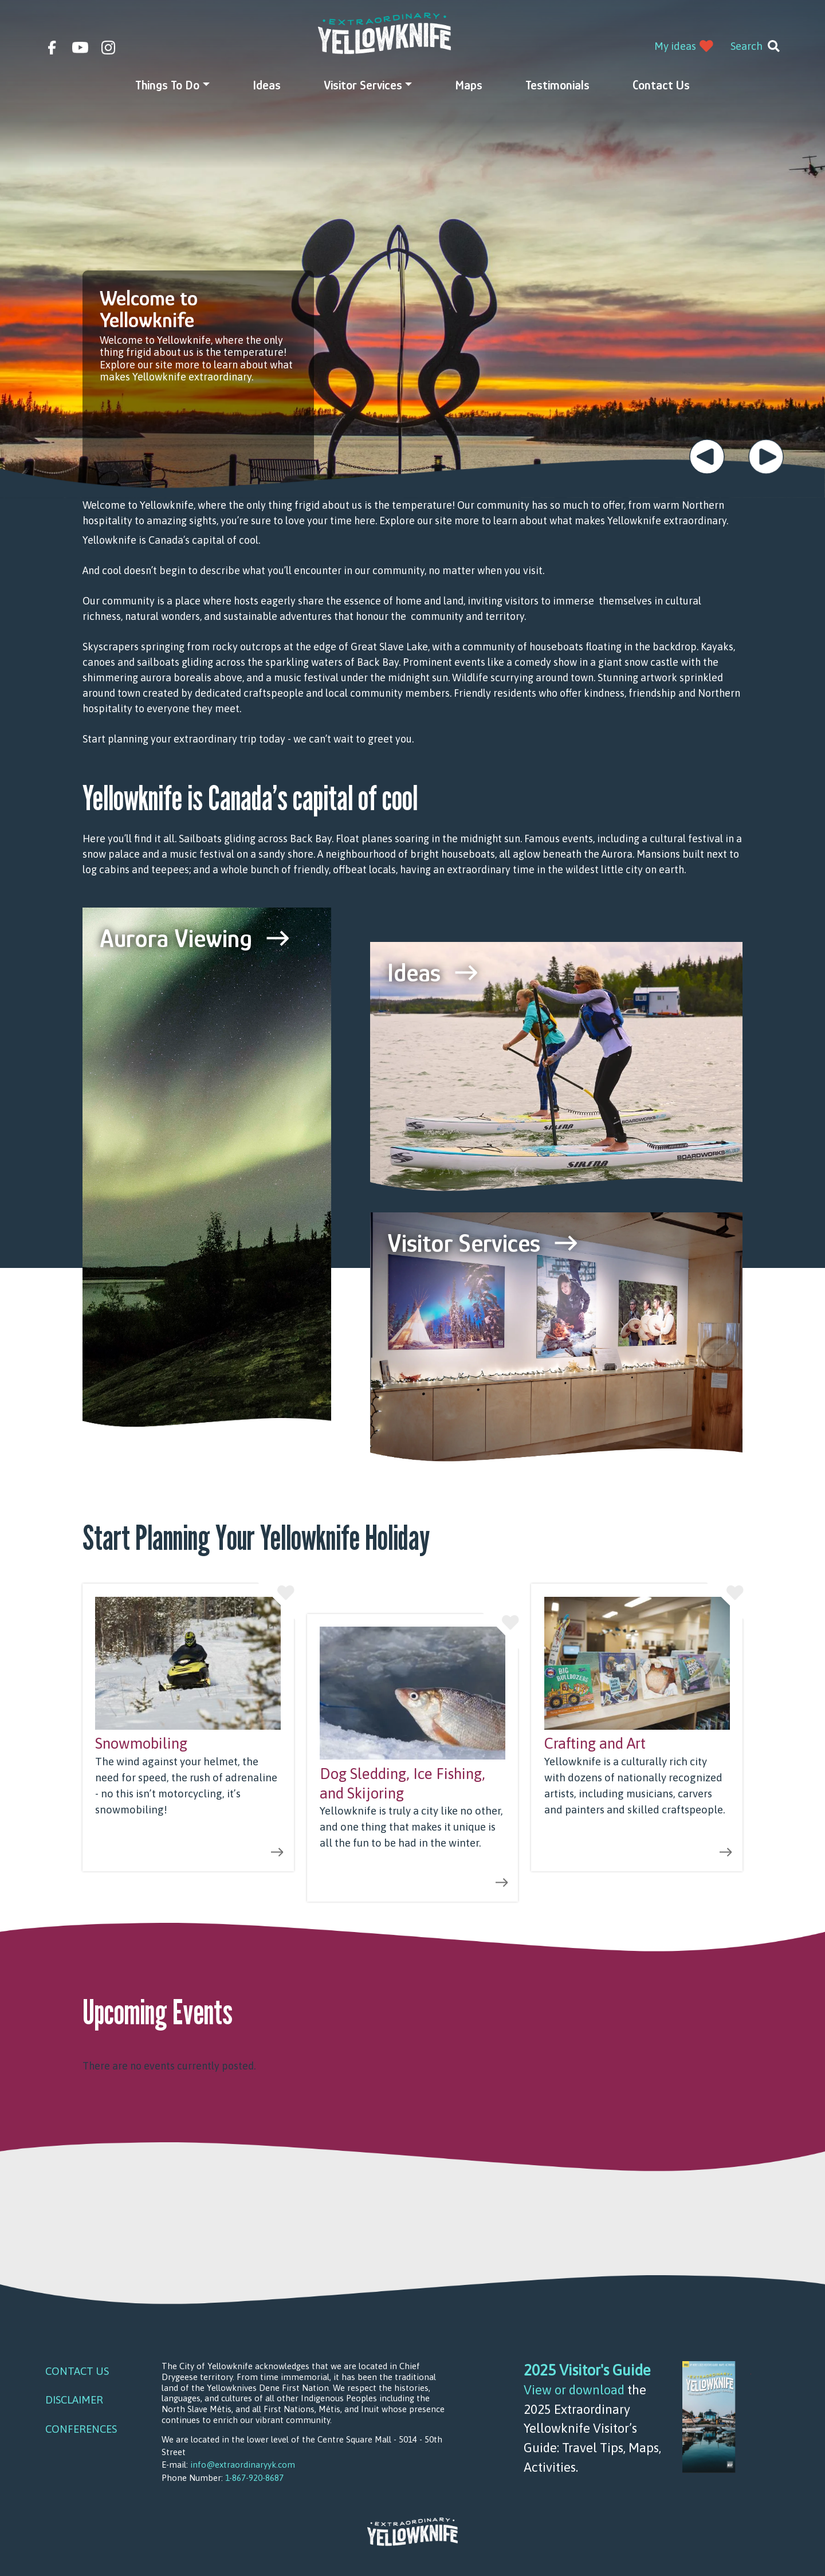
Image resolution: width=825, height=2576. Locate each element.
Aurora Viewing (176, 938)
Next (766, 456)
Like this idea (276, 1601)
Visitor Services (363, 85)
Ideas (267, 85)
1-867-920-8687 (254, 2478)
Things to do (167, 85)
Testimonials (557, 85)
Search (746, 46)
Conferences (81, 2429)
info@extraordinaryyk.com (242, 2464)
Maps (468, 85)
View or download (574, 2389)
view (188, 1727)
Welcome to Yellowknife (149, 309)
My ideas (675, 46)
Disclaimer (74, 2400)
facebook (52, 47)
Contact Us (661, 85)
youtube (80, 47)
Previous (707, 456)
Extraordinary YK (384, 33)
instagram (108, 47)
